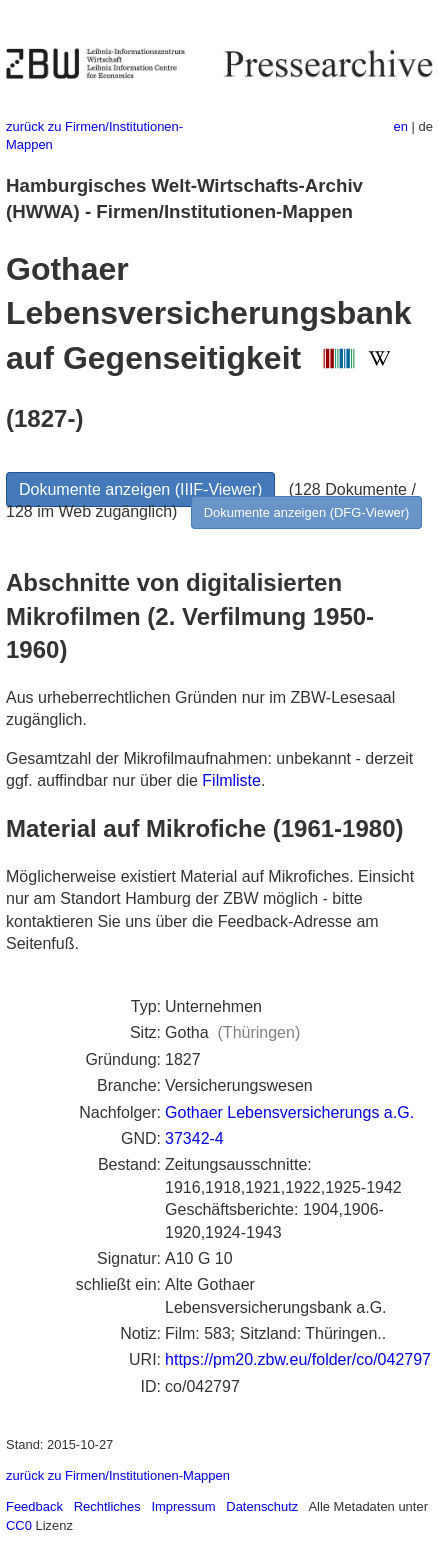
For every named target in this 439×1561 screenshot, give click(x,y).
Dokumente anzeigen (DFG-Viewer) (307, 512)
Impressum (183, 1506)
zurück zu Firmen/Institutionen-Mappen (118, 1475)
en (401, 126)
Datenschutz (262, 1506)
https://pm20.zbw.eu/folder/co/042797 (298, 1359)
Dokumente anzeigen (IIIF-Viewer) (140, 489)
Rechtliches (107, 1506)
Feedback (34, 1506)
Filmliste (231, 780)
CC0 (19, 1525)
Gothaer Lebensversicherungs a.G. (289, 1112)
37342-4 (194, 1138)
